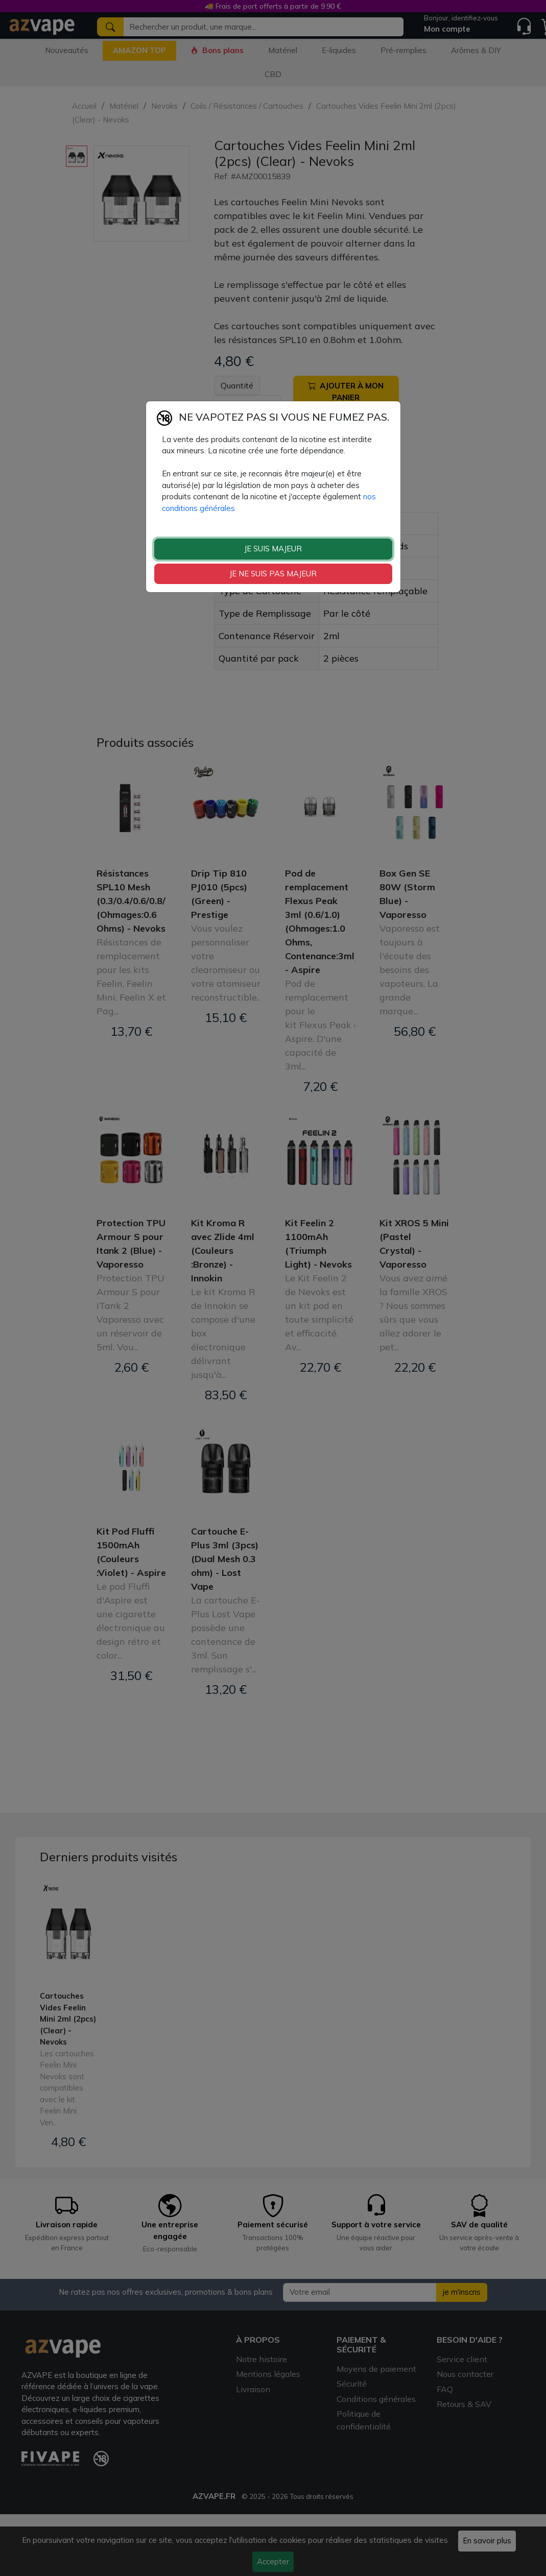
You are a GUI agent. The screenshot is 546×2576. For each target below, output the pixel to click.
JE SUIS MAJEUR (273, 548)
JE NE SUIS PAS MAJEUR (273, 573)
